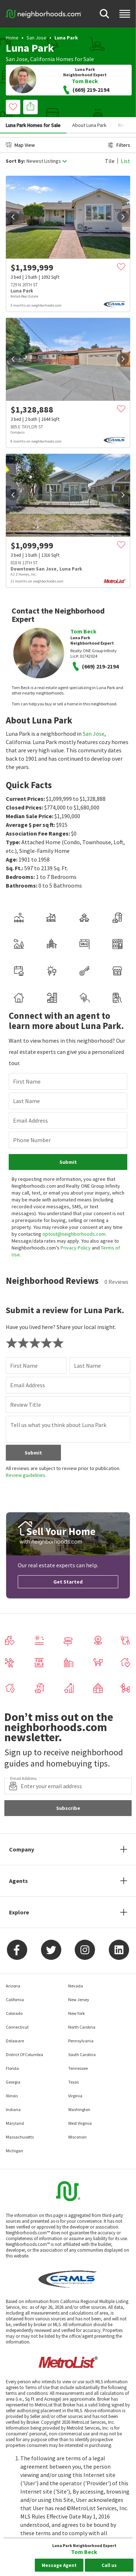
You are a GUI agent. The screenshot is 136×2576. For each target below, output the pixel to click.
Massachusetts (20, 2137)
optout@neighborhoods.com (74, 1234)
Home (12, 37)
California (42, 59)
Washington (79, 2109)
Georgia (13, 2082)
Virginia (75, 2095)
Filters (119, 145)
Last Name (26, 1101)
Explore (19, 1912)
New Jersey (78, 1999)
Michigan (14, 2150)
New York (76, 2013)
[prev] (13, 217)
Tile (110, 161)
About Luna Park (89, 125)
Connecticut (17, 2027)
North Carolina (81, 2027)
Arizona (13, 1985)
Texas (73, 2082)
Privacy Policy (76, 1247)
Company (21, 1849)
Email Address (30, 1120)
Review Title (25, 1404)
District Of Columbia (24, 2054)
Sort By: (15, 161)
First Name (27, 1081)
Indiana (13, 2109)
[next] (123, 217)
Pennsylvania (81, 2040)
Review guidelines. (26, 1475)
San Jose (36, 37)
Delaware (15, 2040)
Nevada (75, 1985)
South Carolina (82, 2054)
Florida (12, 2068)
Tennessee (78, 2068)
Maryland (15, 2123)
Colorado (14, 2013)
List (125, 161)
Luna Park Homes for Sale (33, 125)
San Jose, (17, 59)
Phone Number (32, 1140)
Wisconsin (77, 2137)
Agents (18, 1880)
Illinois (12, 2095)
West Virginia (80, 2123)
